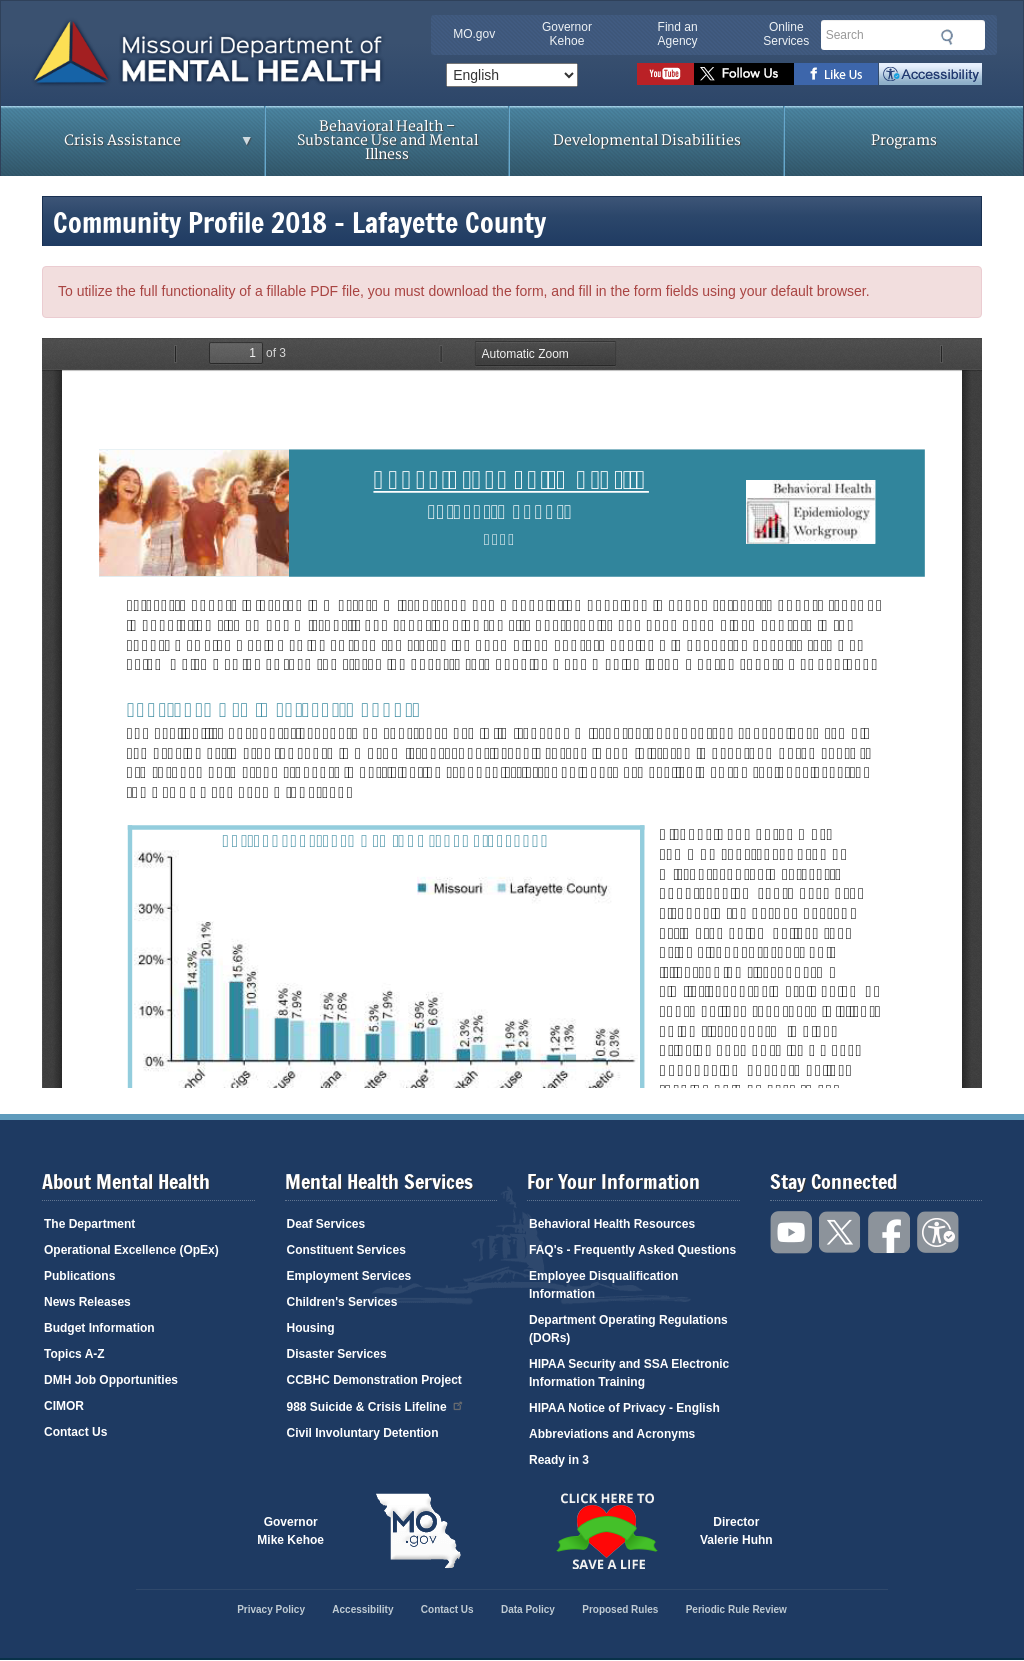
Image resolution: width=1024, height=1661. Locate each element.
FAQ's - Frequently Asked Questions (632, 1250)
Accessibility (930, 74)
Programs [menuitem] (904, 140)
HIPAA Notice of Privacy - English (624, 1408)
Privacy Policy (271, 1609)
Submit (945, 37)
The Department (89, 1224)
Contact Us (75, 1432)
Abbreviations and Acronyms (612, 1434)
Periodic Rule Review (736, 1609)
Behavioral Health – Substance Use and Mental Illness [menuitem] (387, 140)
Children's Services (342, 1302)
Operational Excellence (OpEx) (131, 1250)
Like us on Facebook (836, 74)
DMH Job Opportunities (111, 1380)
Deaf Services (326, 1224)
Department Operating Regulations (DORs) (628, 1329)
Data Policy (528, 1609)
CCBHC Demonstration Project (374, 1380)
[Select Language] (512, 75)
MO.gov (474, 34)
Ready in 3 (559, 1460)
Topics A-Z (74, 1354)
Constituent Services (346, 1250)
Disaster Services (337, 1354)
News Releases (87, 1302)
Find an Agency (678, 34)
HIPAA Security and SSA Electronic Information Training (629, 1373)
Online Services (786, 34)
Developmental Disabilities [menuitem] (647, 140)
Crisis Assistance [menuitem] (127, 147)
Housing (311, 1328)
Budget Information (99, 1328)
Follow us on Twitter (744, 74)
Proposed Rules (620, 1609)
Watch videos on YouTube (665, 74)
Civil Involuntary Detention (363, 1433)
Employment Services (349, 1276)
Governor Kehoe (567, 34)
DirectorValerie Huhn (736, 1531)
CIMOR (64, 1406)
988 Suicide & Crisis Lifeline (376, 1405)
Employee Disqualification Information (603, 1285)
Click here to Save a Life (606, 1531)
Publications (79, 1276)
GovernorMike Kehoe (290, 1531)
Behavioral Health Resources (612, 1224)
